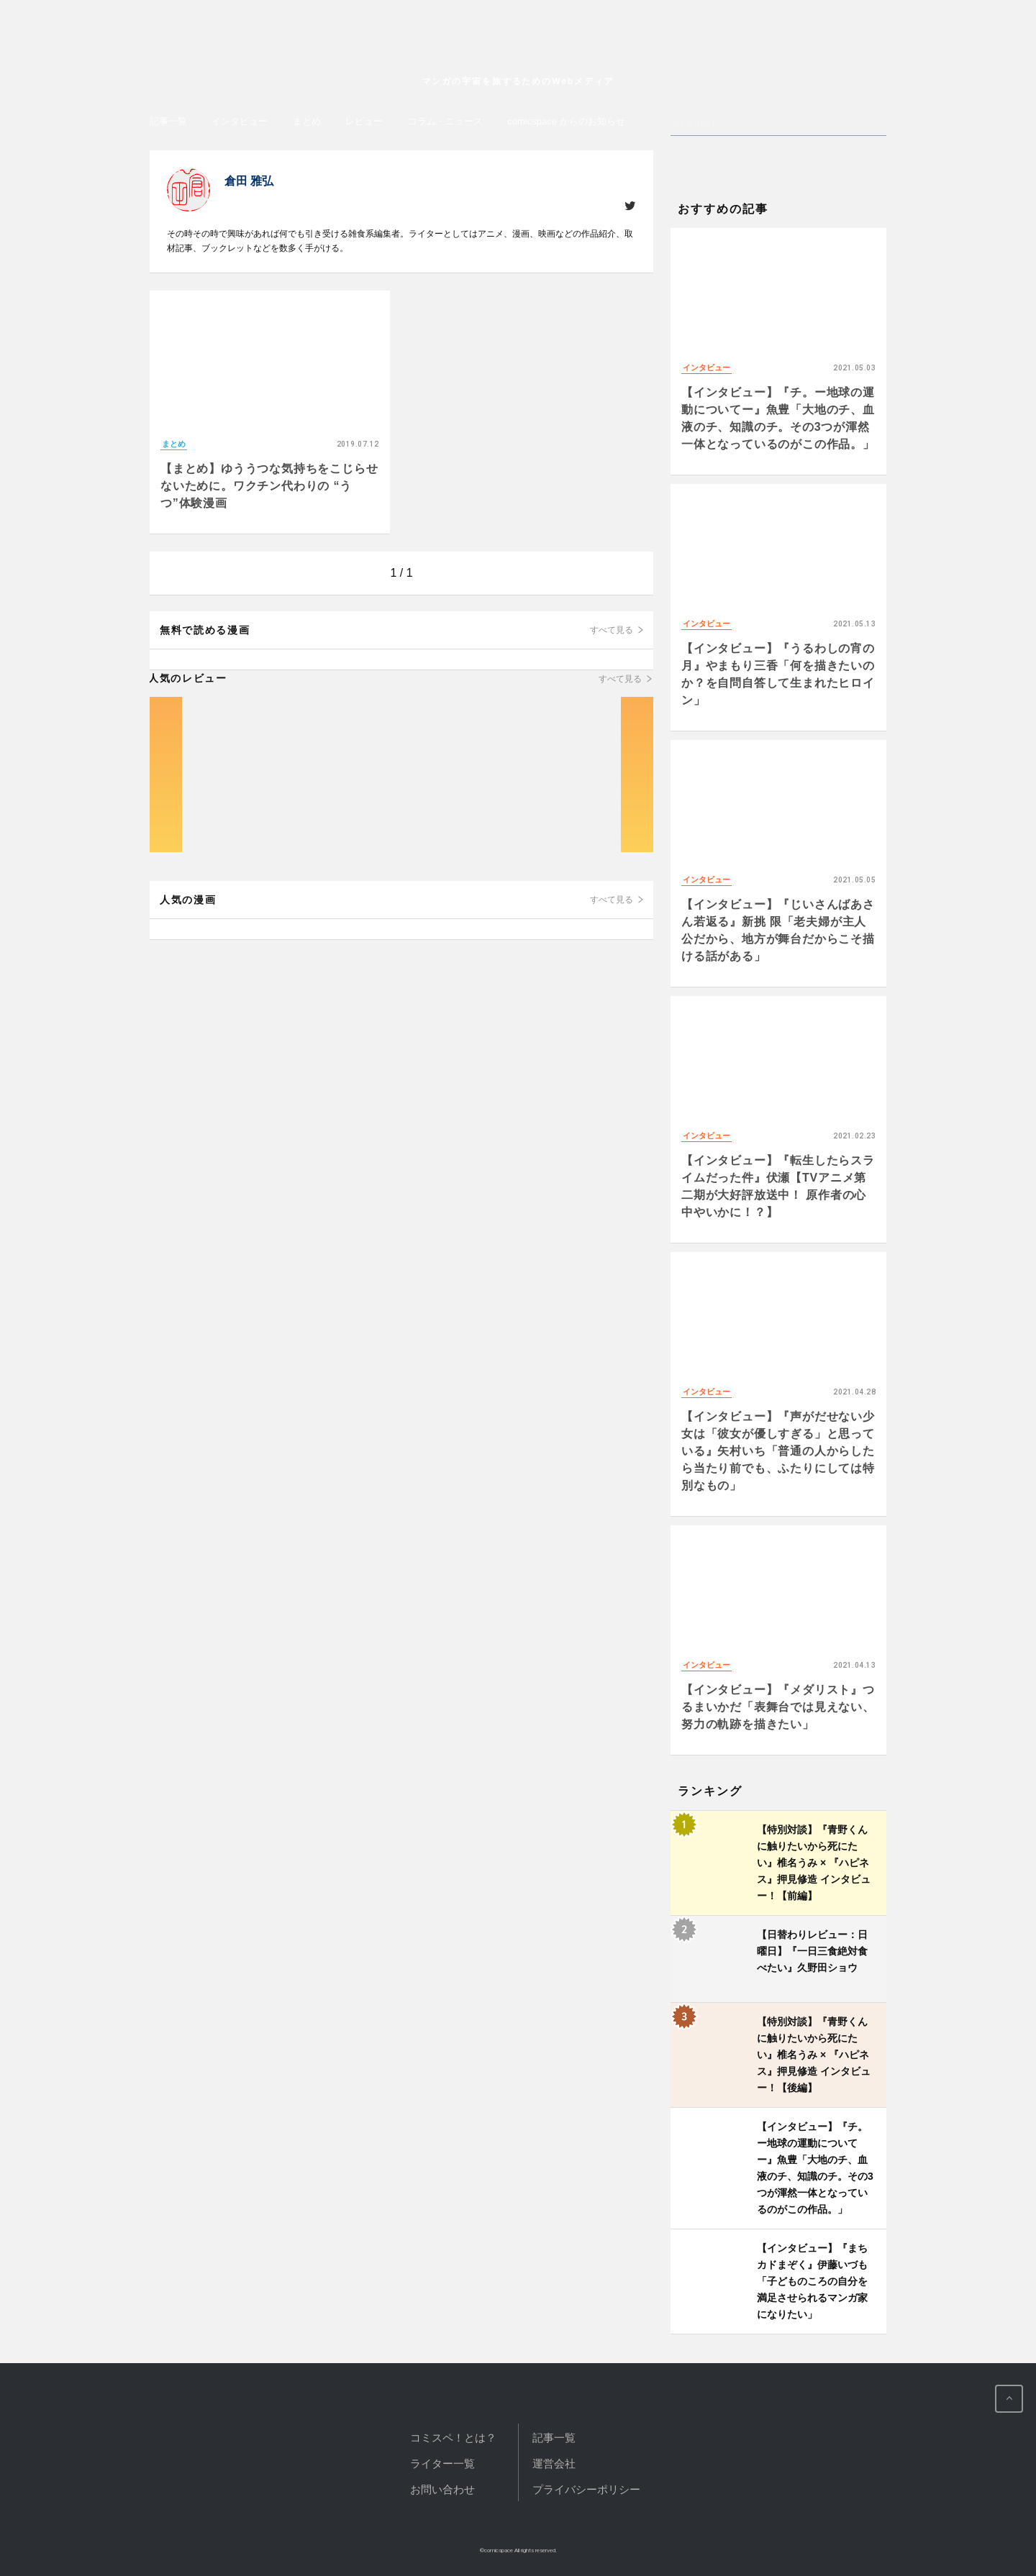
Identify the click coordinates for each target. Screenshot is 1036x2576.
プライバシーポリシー (586, 2489)
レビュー (364, 121)
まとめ (307, 121)
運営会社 (554, 2463)
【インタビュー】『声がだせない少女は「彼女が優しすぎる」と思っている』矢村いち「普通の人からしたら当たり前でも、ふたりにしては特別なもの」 (778, 1451)
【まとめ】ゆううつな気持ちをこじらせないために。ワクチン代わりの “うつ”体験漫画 (269, 485)
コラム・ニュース (445, 121)
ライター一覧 (442, 2463)
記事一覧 (168, 121)
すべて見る (611, 630)
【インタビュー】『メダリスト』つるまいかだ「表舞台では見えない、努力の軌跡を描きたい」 (778, 1707)
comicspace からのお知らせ (565, 121)
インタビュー (240, 121)
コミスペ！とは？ (453, 2437)
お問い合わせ (442, 2489)
